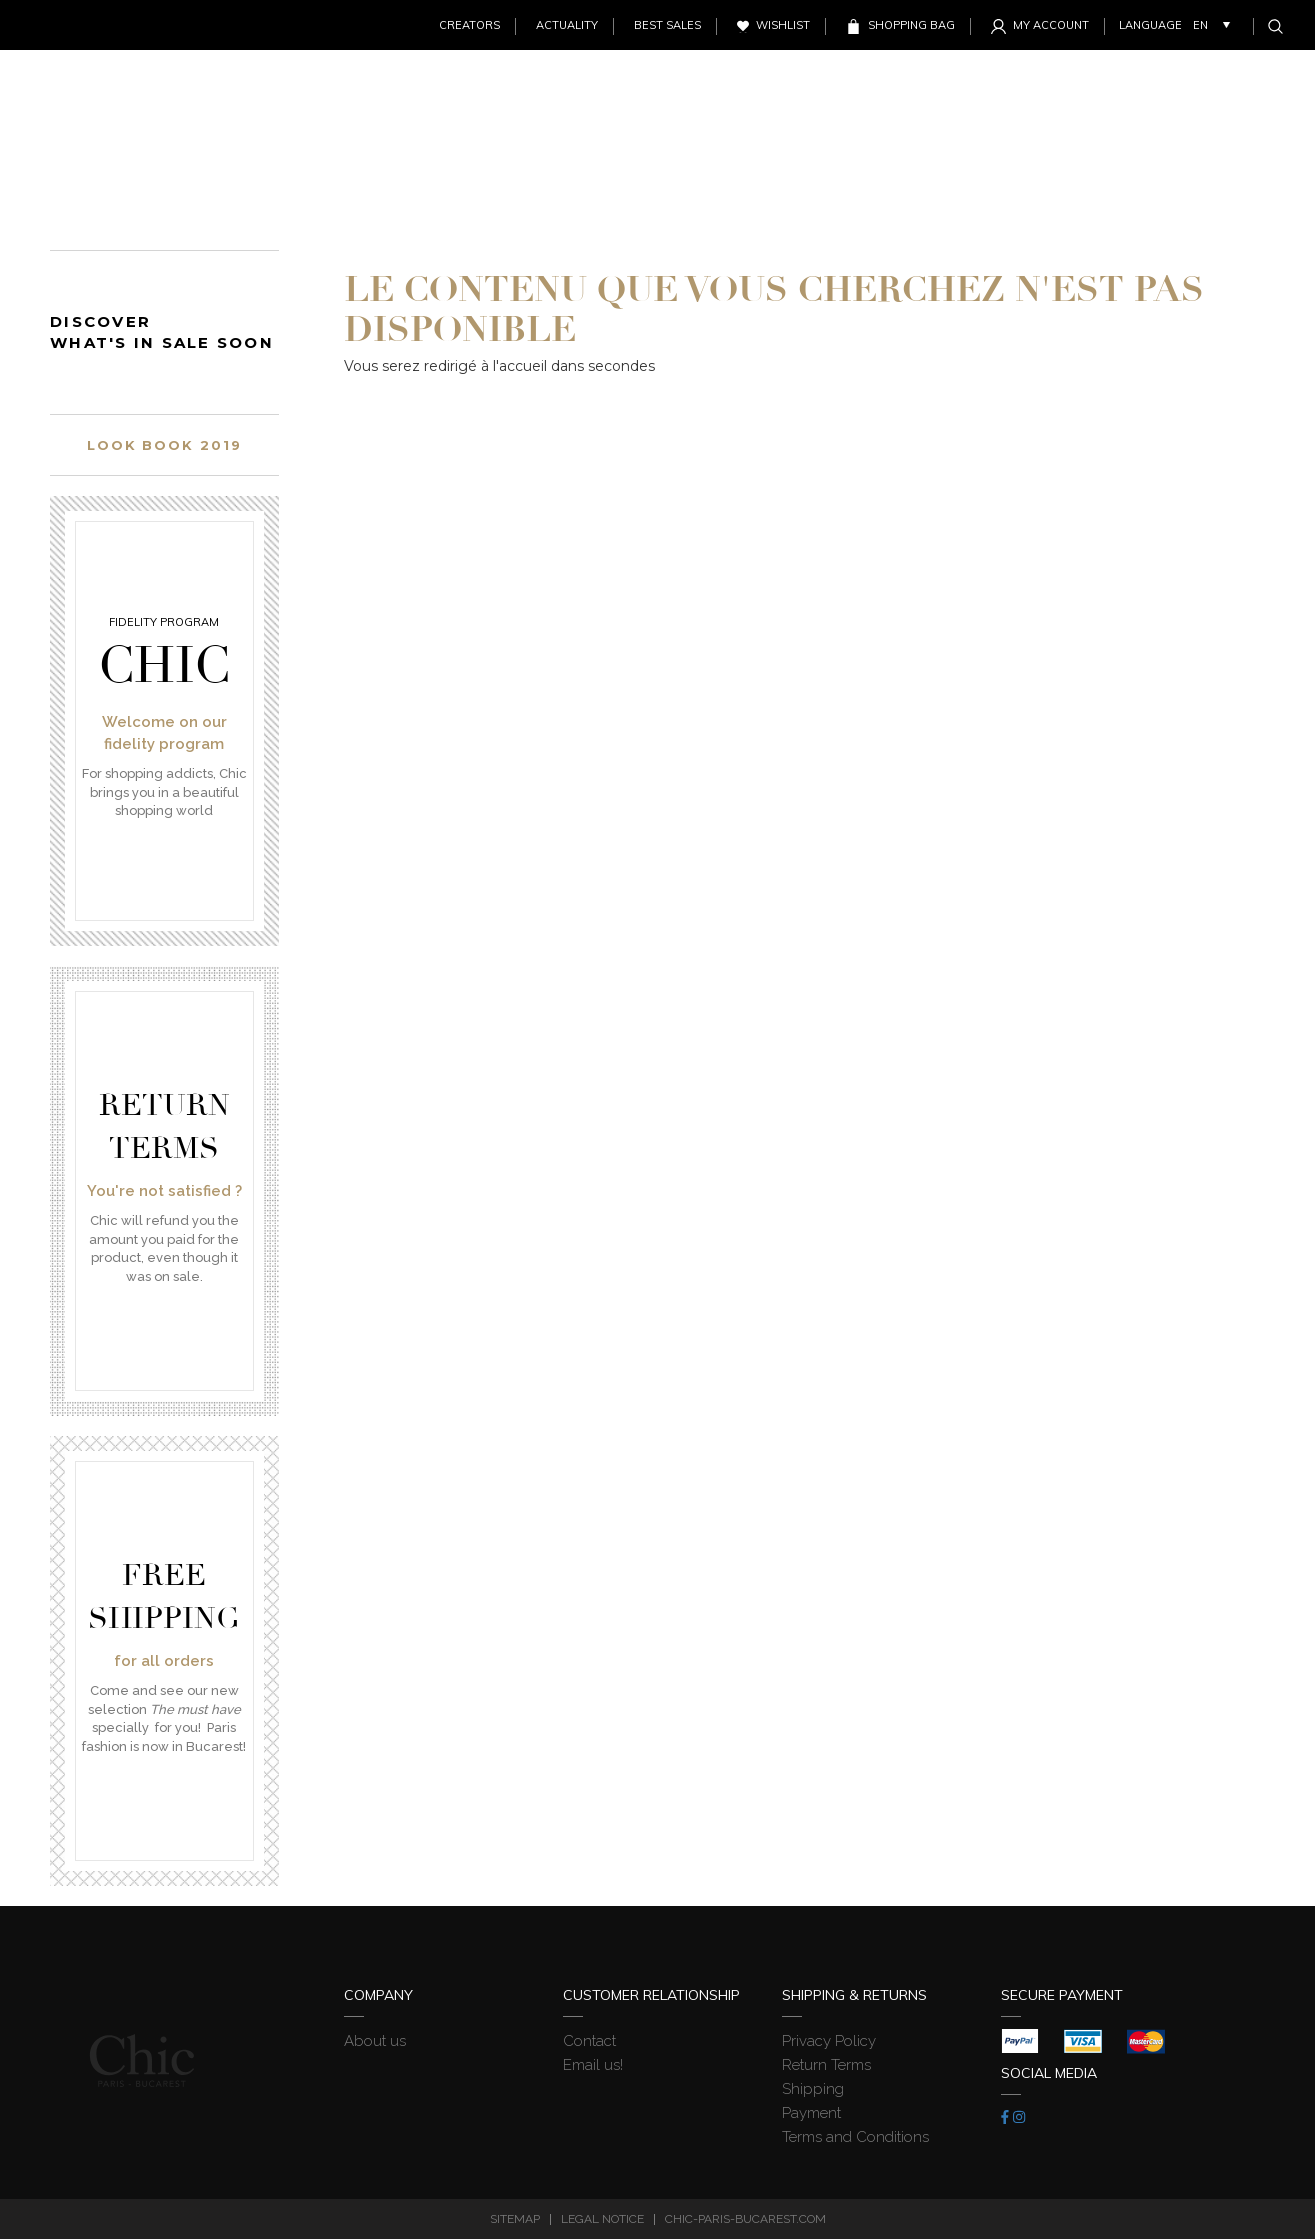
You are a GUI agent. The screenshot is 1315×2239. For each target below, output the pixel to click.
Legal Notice (602, 2219)
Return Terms (826, 2065)
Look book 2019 (164, 445)
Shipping (813, 2089)
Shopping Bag (911, 25)
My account (1051, 25)
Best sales (667, 25)
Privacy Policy (829, 2041)
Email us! (593, 2065)
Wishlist (783, 25)
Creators (469, 25)
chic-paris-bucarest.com (745, 2219)
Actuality (567, 25)
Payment (811, 2113)
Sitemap (515, 2219)
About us (375, 2041)
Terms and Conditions (855, 2137)
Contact (589, 2041)
